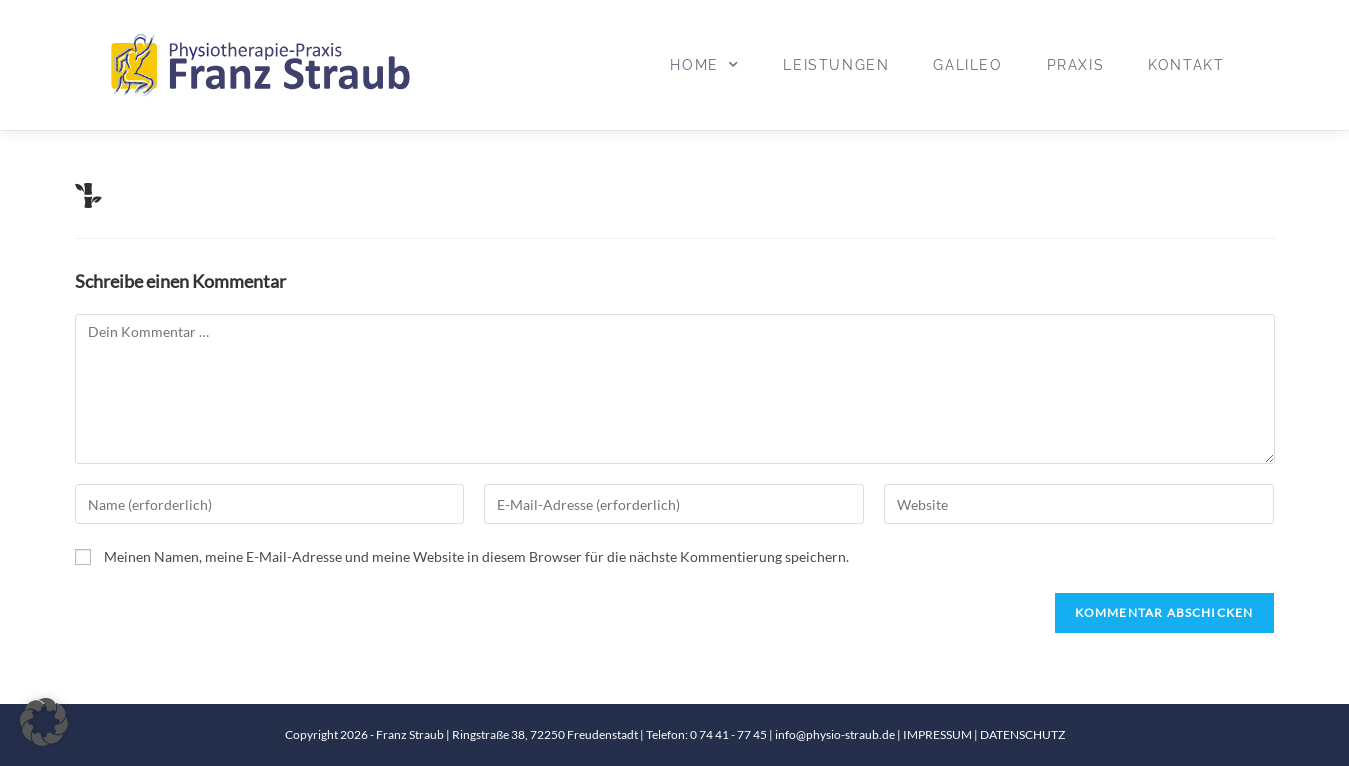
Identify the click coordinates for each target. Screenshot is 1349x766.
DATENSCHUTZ (1022, 734)
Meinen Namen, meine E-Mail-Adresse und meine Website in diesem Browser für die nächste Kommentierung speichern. (476, 556)
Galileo (967, 65)
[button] (44, 722)
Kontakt (1186, 65)
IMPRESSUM (938, 734)
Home (704, 65)
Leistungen (836, 65)
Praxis (1076, 65)
